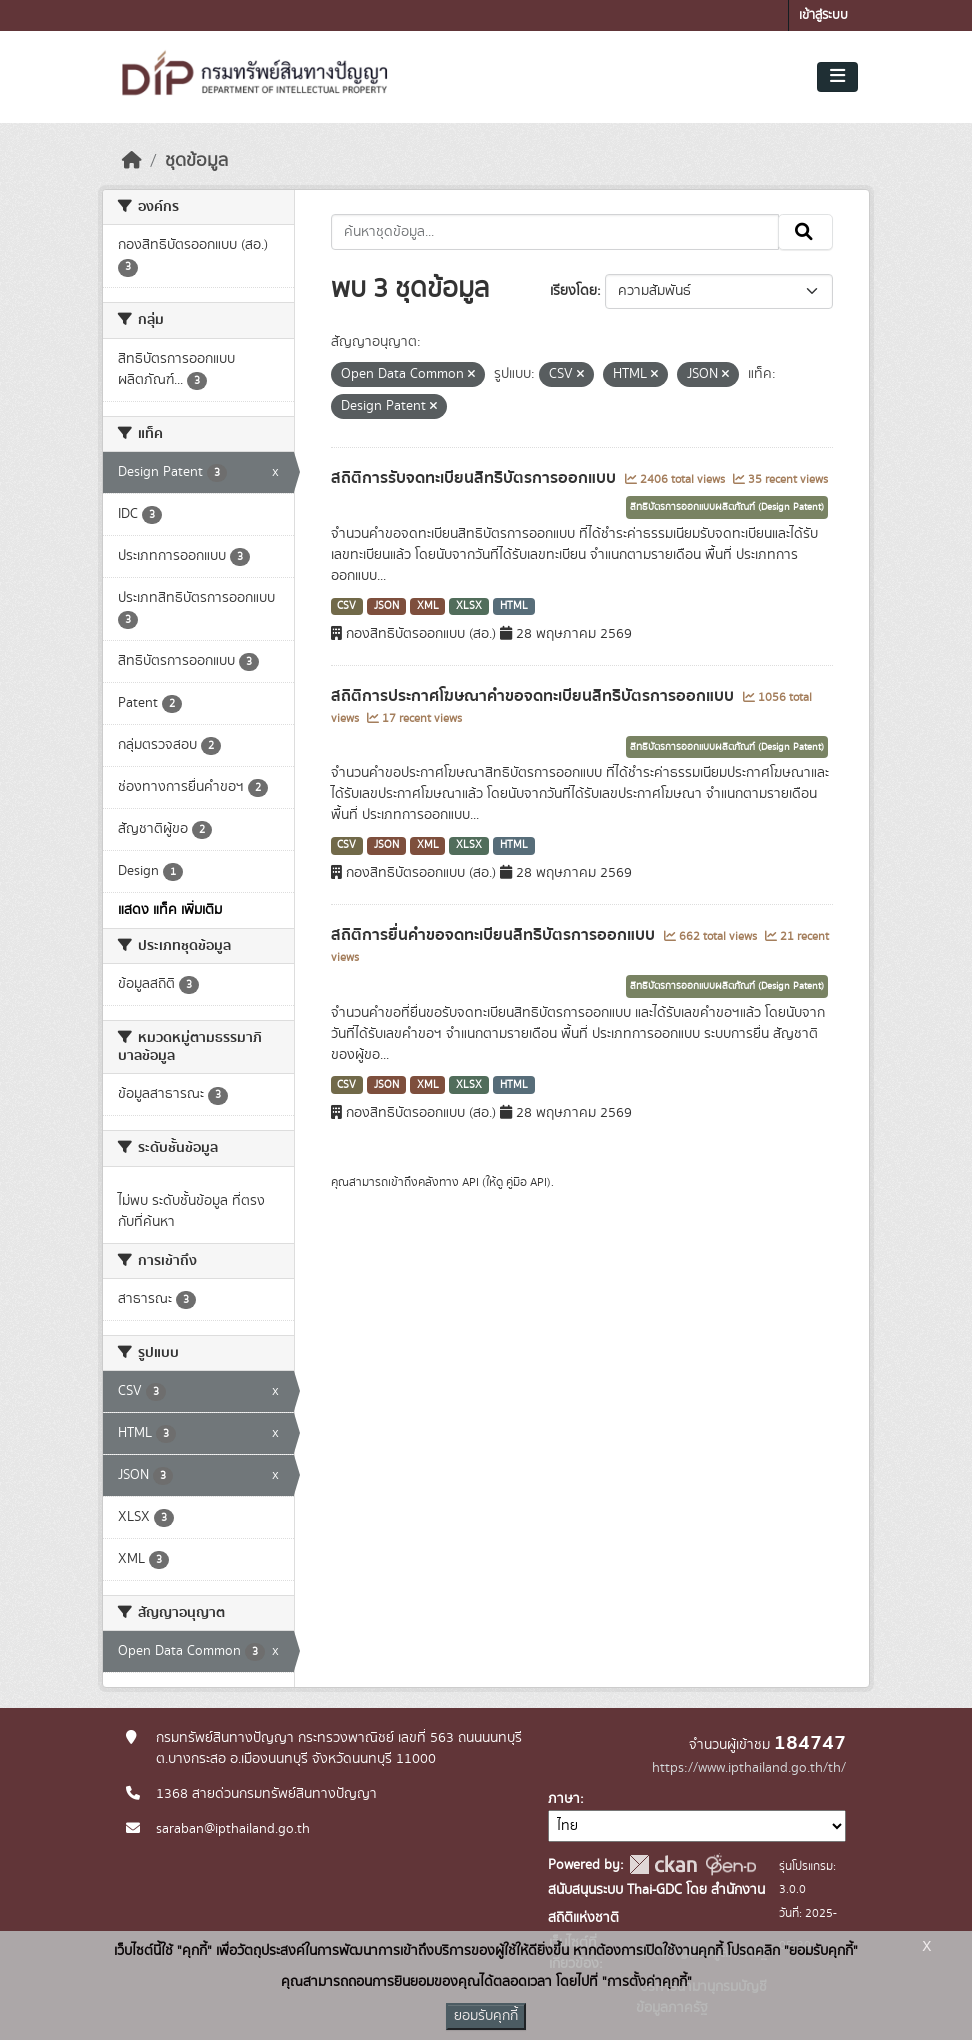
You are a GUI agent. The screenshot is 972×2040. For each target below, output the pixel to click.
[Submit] (805, 232)
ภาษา (564, 1799)
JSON (386, 606)
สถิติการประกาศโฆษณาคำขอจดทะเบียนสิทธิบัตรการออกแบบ (534, 696)
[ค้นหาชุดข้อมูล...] (555, 232)
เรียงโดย (573, 291)
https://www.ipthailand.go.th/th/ (749, 1768)
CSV (346, 606)
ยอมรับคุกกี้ (486, 2016)
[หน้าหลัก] (132, 161)
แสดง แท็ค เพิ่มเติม (170, 910)
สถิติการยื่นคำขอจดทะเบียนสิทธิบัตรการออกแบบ (495, 935)
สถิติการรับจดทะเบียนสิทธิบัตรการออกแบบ (475, 478)
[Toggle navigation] (837, 77)
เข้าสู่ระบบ (823, 15)
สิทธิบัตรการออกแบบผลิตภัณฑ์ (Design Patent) (727, 507)
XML (428, 606)
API (470, 1182)
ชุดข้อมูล (196, 161)
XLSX (469, 606)
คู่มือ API (526, 1182)
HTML (514, 606)
